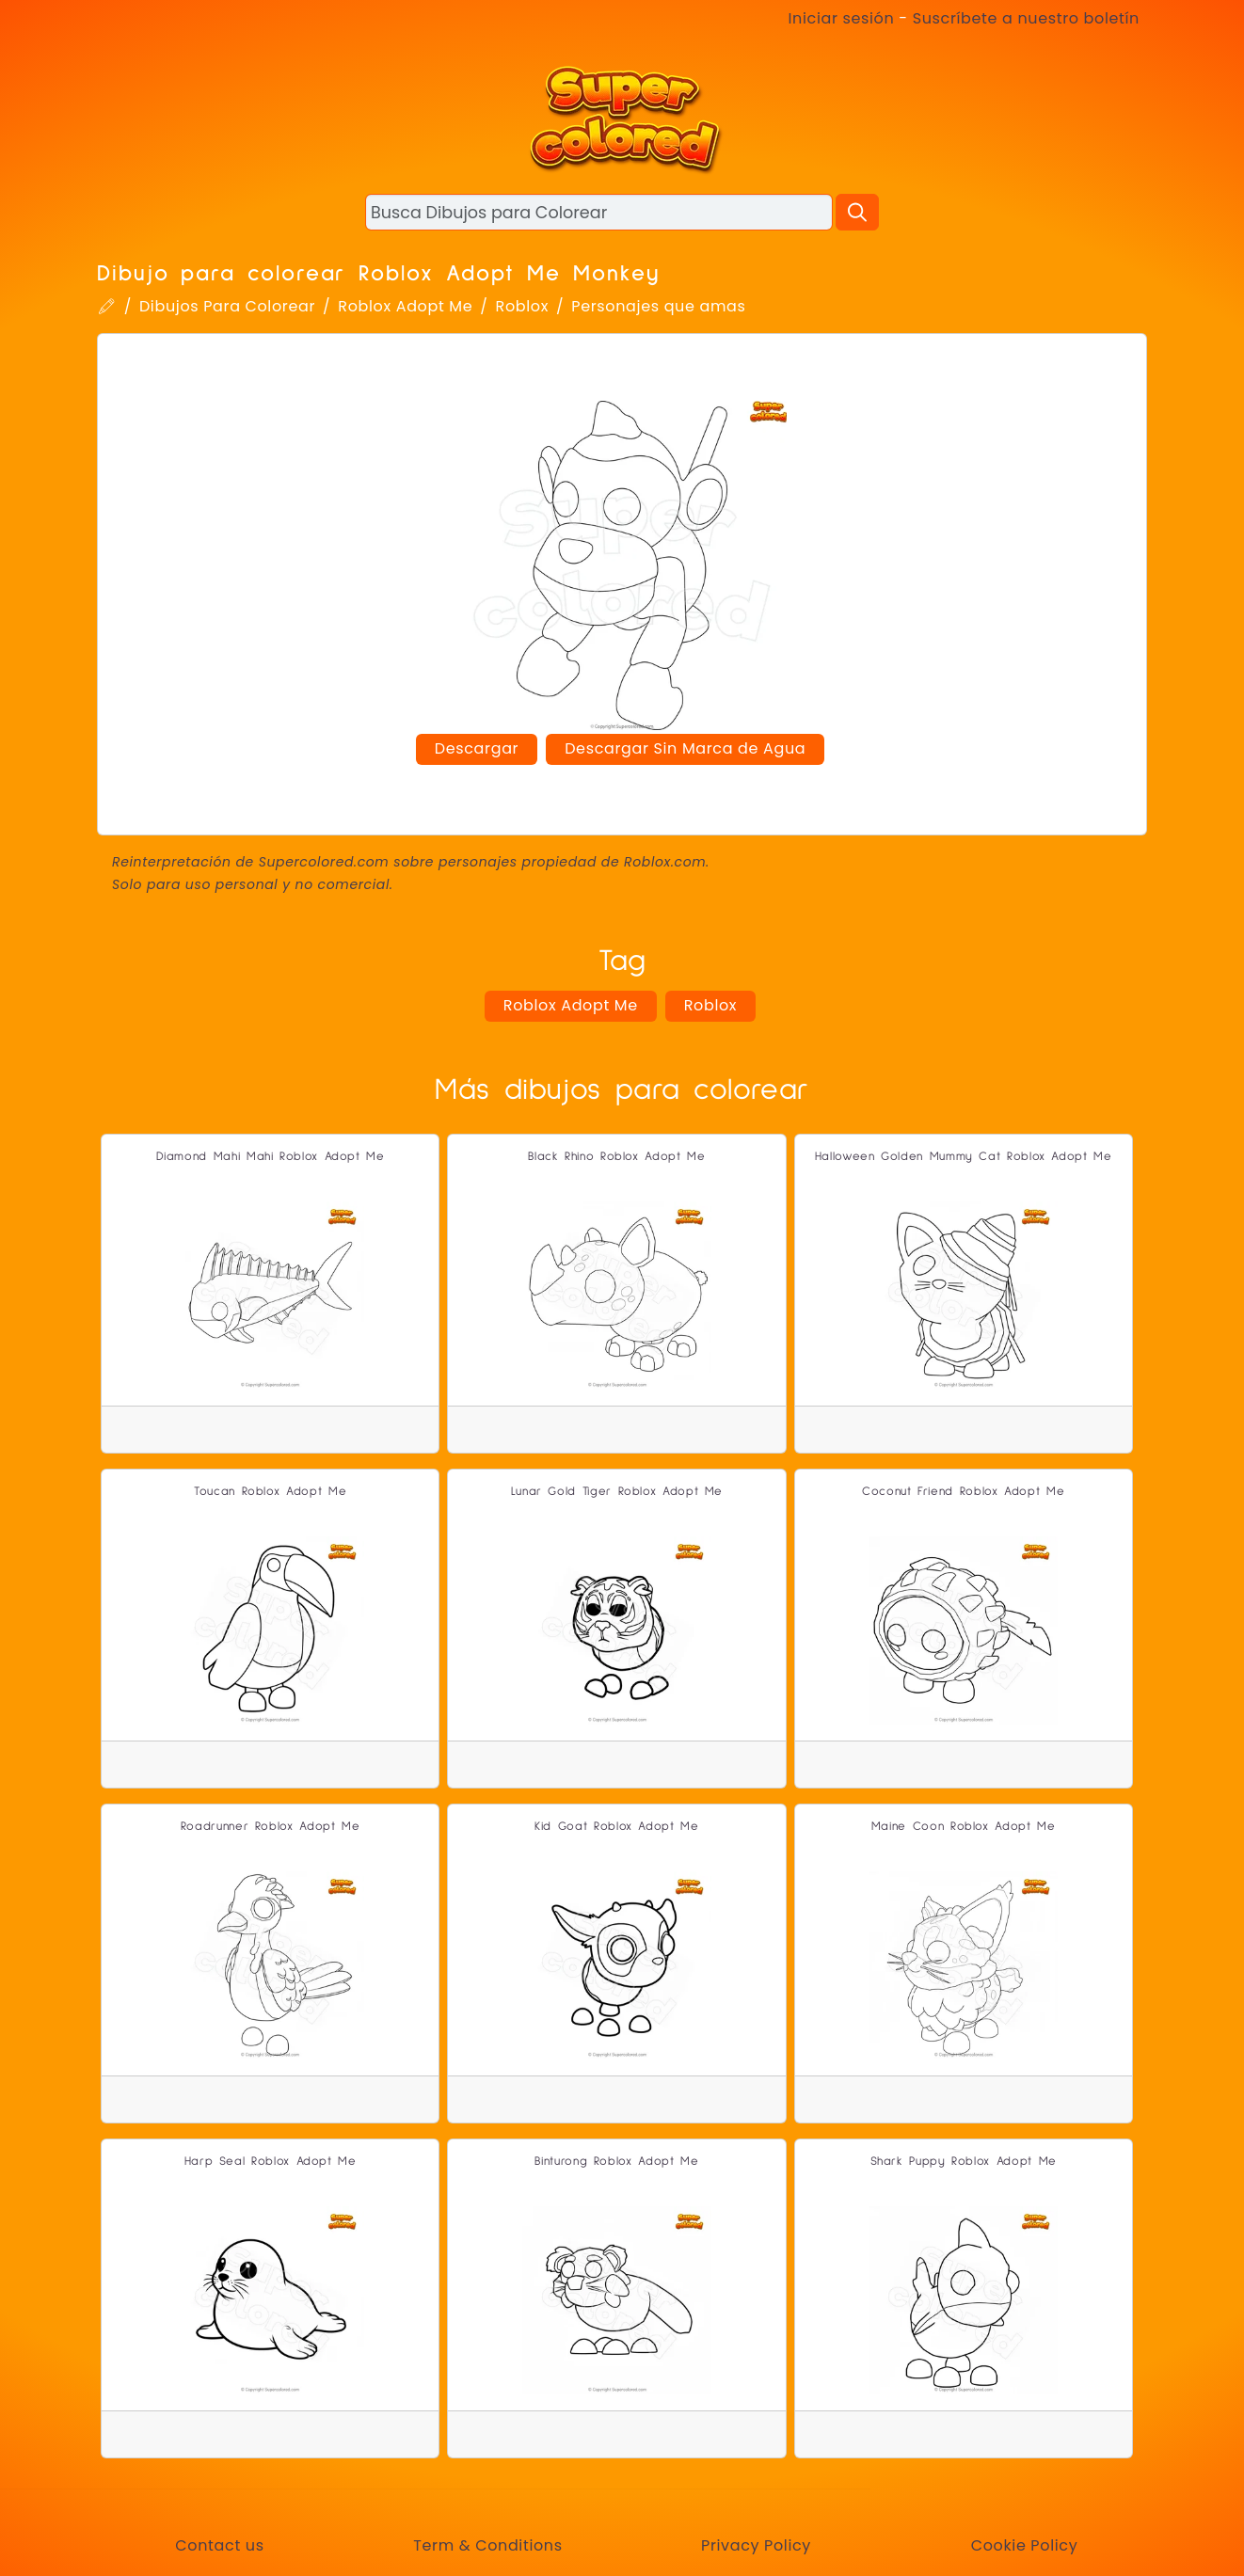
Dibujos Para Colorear (227, 306)
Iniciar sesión (842, 18)
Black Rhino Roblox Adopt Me (616, 1157)
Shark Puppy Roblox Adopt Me (963, 2161)
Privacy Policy (756, 2545)
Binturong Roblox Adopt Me (616, 2161)
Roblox (522, 306)
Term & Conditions (487, 2545)
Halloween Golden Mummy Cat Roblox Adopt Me (963, 1157)
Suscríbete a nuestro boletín (1026, 18)
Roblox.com (665, 861)
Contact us (219, 2545)
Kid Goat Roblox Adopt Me (616, 1827)
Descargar (476, 748)
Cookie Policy (1024, 2545)
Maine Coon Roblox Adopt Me (963, 1827)
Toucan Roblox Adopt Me (270, 1492)
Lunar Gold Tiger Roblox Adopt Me (617, 1492)
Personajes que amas (658, 306)
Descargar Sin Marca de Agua (685, 748)
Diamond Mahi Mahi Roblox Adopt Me (270, 1157)
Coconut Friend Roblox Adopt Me (963, 1492)
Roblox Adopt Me (405, 306)
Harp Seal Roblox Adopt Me (270, 2161)
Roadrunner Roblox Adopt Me (270, 1827)
